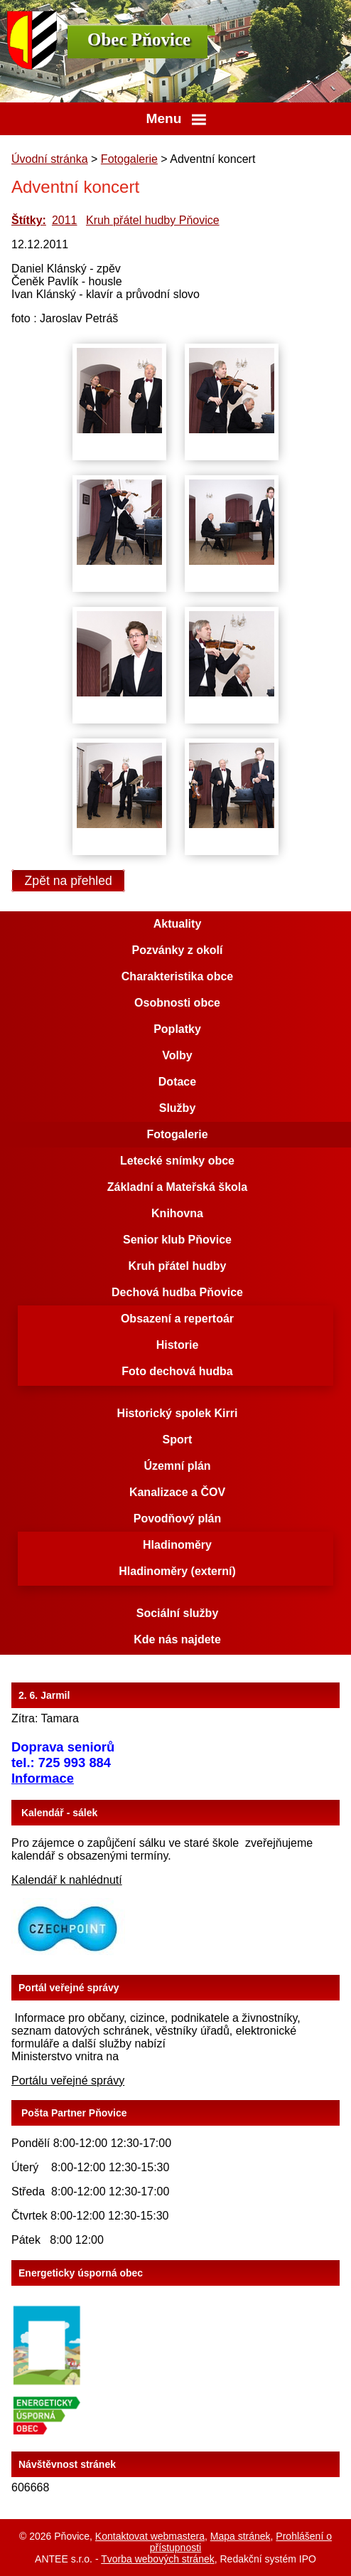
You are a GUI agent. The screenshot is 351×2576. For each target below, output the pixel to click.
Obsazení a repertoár (177, 1319)
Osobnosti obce (177, 1003)
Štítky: (28, 220)
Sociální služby (177, 1613)
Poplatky (177, 1029)
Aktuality (177, 924)
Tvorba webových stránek (158, 2559)
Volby (177, 1055)
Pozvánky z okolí (176, 950)
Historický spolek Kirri (177, 1413)
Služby (177, 1108)
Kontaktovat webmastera (150, 2536)
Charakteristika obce (177, 976)
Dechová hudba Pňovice (177, 1292)
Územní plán (177, 1466)
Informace (42, 1778)
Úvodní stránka (49, 159)
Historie (177, 1345)
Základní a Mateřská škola (177, 1187)
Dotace (177, 1082)
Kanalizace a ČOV (177, 1492)
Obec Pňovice (138, 39)
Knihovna (177, 1213)
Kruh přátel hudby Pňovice (153, 220)
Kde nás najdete (177, 1639)
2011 (64, 220)
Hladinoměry (177, 1545)
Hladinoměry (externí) (177, 1571)
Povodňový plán (178, 1518)
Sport (178, 1439)
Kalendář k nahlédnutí (66, 1880)
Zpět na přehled (68, 881)
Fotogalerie (129, 159)
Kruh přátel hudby (178, 1266)
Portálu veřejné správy (67, 2080)
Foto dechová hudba (177, 1371)
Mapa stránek (240, 2536)
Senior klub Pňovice (177, 1240)
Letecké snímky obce (177, 1161)
